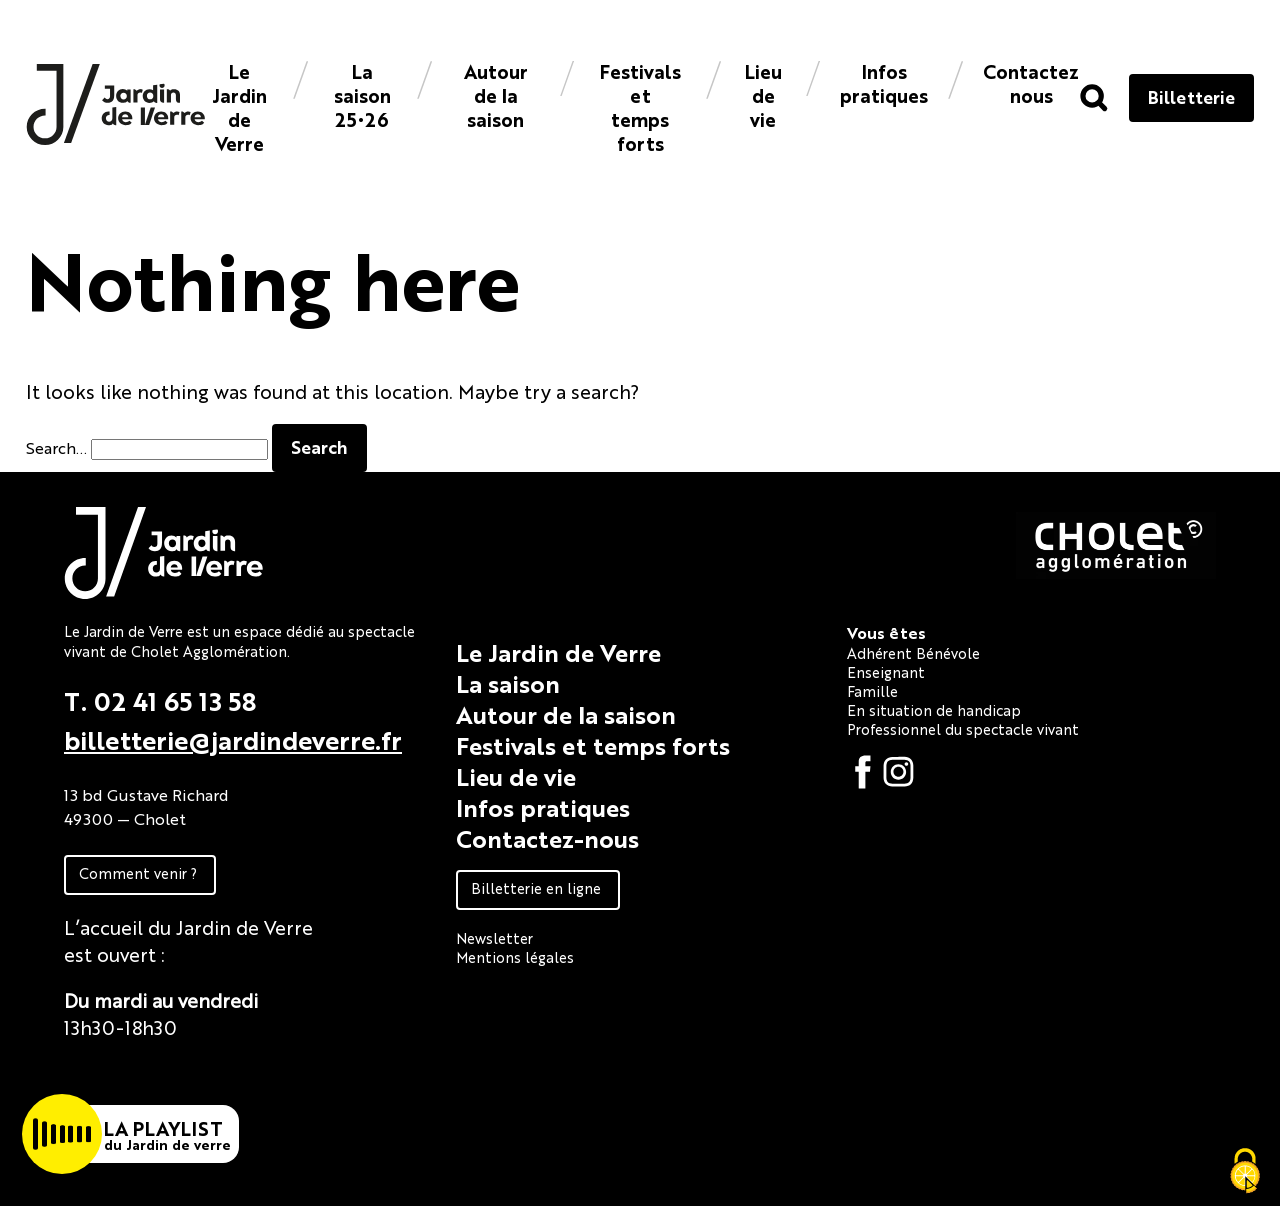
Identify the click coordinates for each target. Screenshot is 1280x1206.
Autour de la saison (496, 94)
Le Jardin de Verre (239, 106)
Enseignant (886, 671)
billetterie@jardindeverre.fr (233, 739)
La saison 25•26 (362, 94)
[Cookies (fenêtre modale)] (1245, 1172)
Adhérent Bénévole (913, 652)
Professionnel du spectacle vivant (963, 728)
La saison (508, 683)
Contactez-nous (547, 838)
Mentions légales (515, 956)
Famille (872, 690)
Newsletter (494, 937)
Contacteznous (1031, 82)
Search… (56, 447)
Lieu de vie (763, 94)
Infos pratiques (884, 82)
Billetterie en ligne (536, 887)
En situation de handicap (934, 709)
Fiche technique (136, 1072)
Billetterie (1191, 96)
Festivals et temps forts (640, 106)
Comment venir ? (138, 872)
